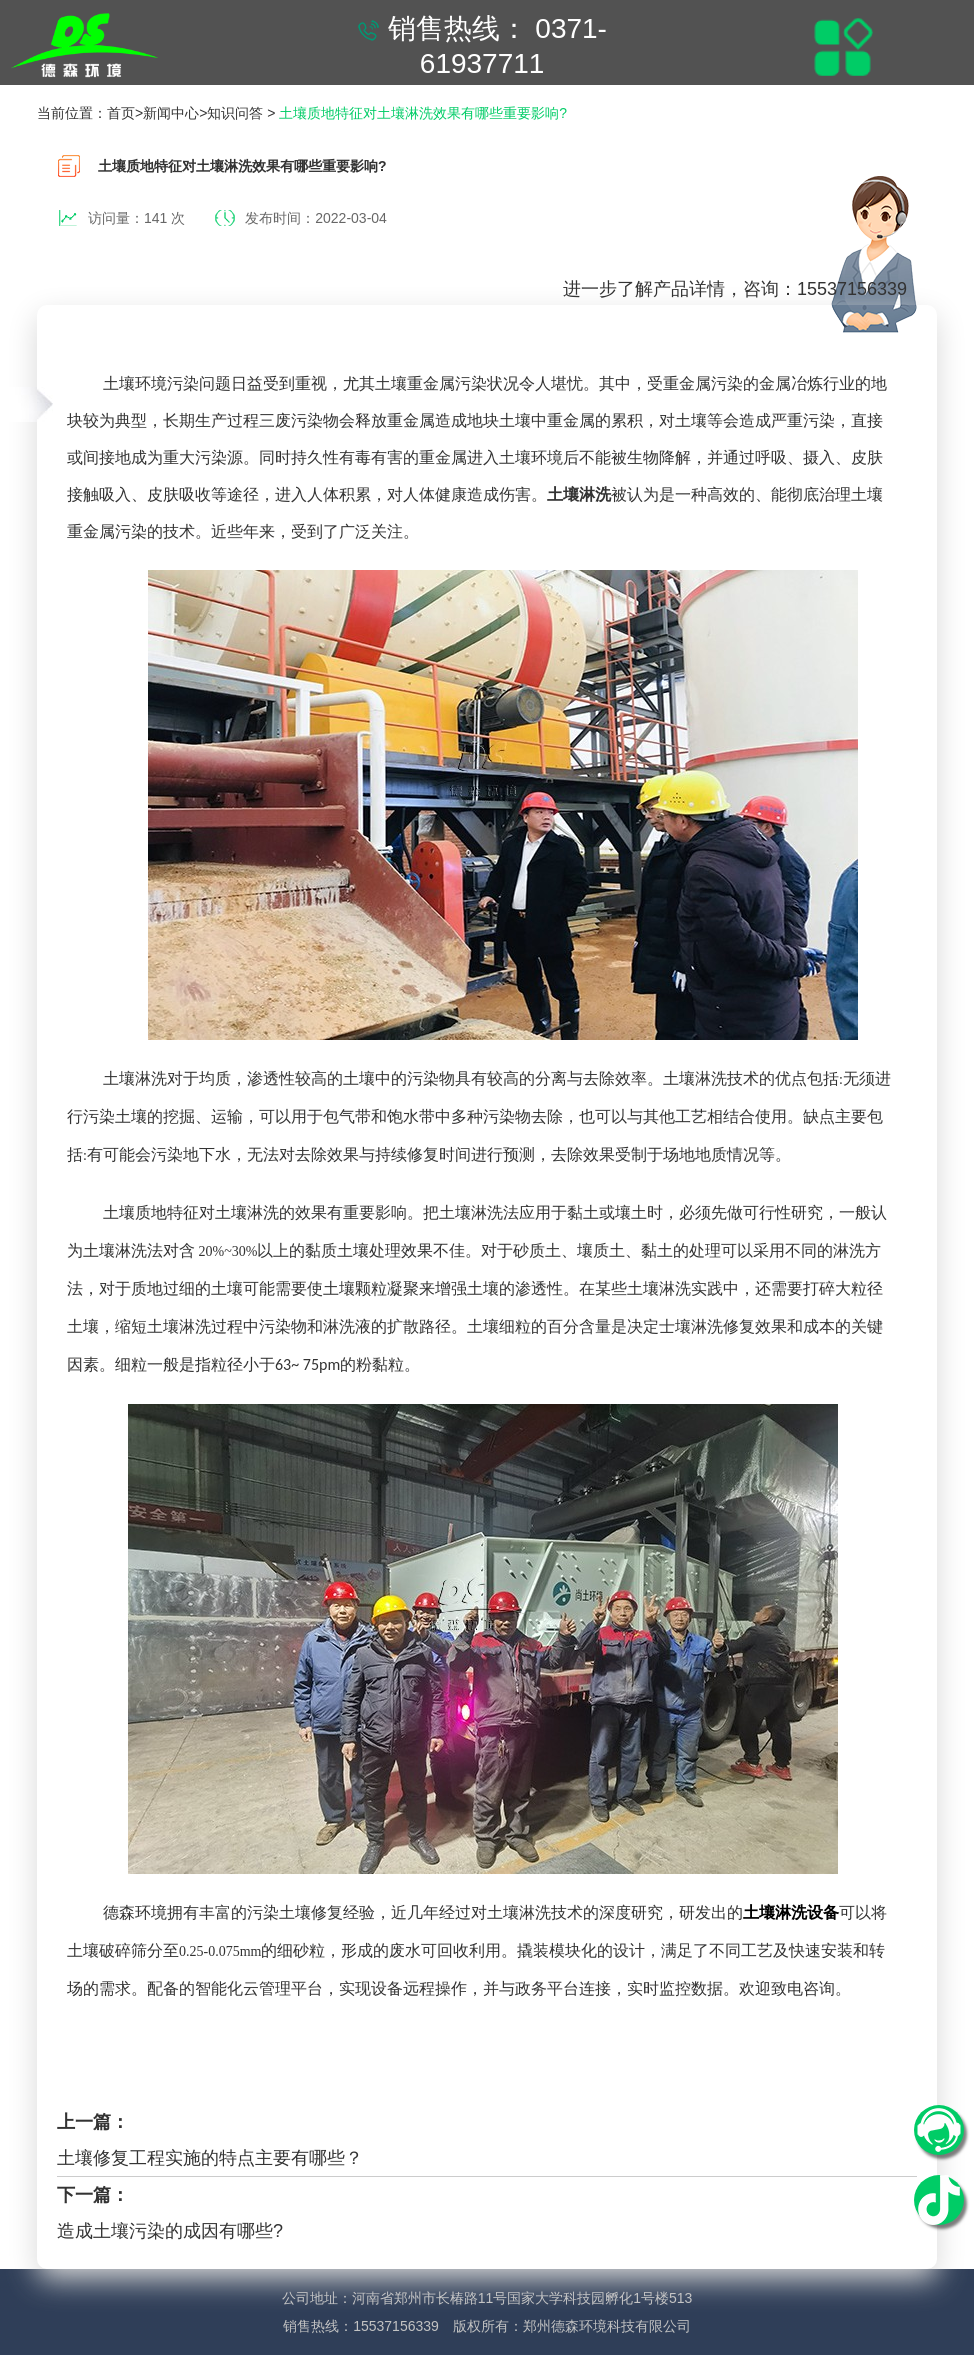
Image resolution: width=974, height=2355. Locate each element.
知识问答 (235, 113)
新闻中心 (171, 113)
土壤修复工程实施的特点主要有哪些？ (210, 2158)
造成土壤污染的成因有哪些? (170, 2231)
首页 (121, 113)
